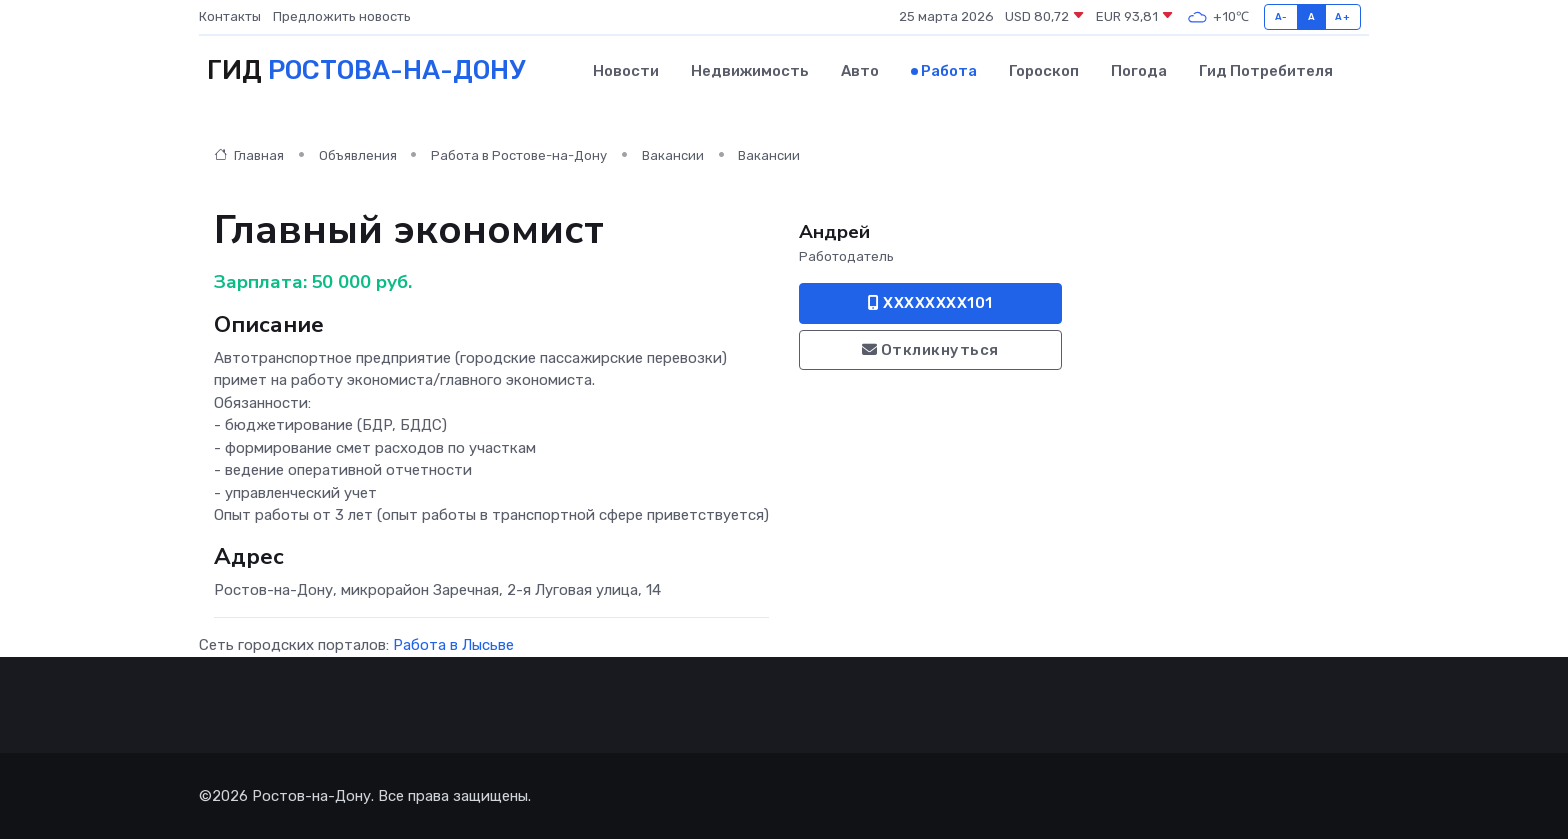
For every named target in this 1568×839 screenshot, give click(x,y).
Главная (249, 155)
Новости (626, 71)
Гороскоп (1044, 71)
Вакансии (673, 155)
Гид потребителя (1266, 71)
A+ (1342, 16)
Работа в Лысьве (453, 645)
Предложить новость (342, 16)
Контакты (230, 16)
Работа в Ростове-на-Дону (519, 155)
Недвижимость (750, 71)
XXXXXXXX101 (930, 303)
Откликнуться (930, 350)
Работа (949, 71)
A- (1281, 16)
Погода (1139, 71)
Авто (860, 71)
